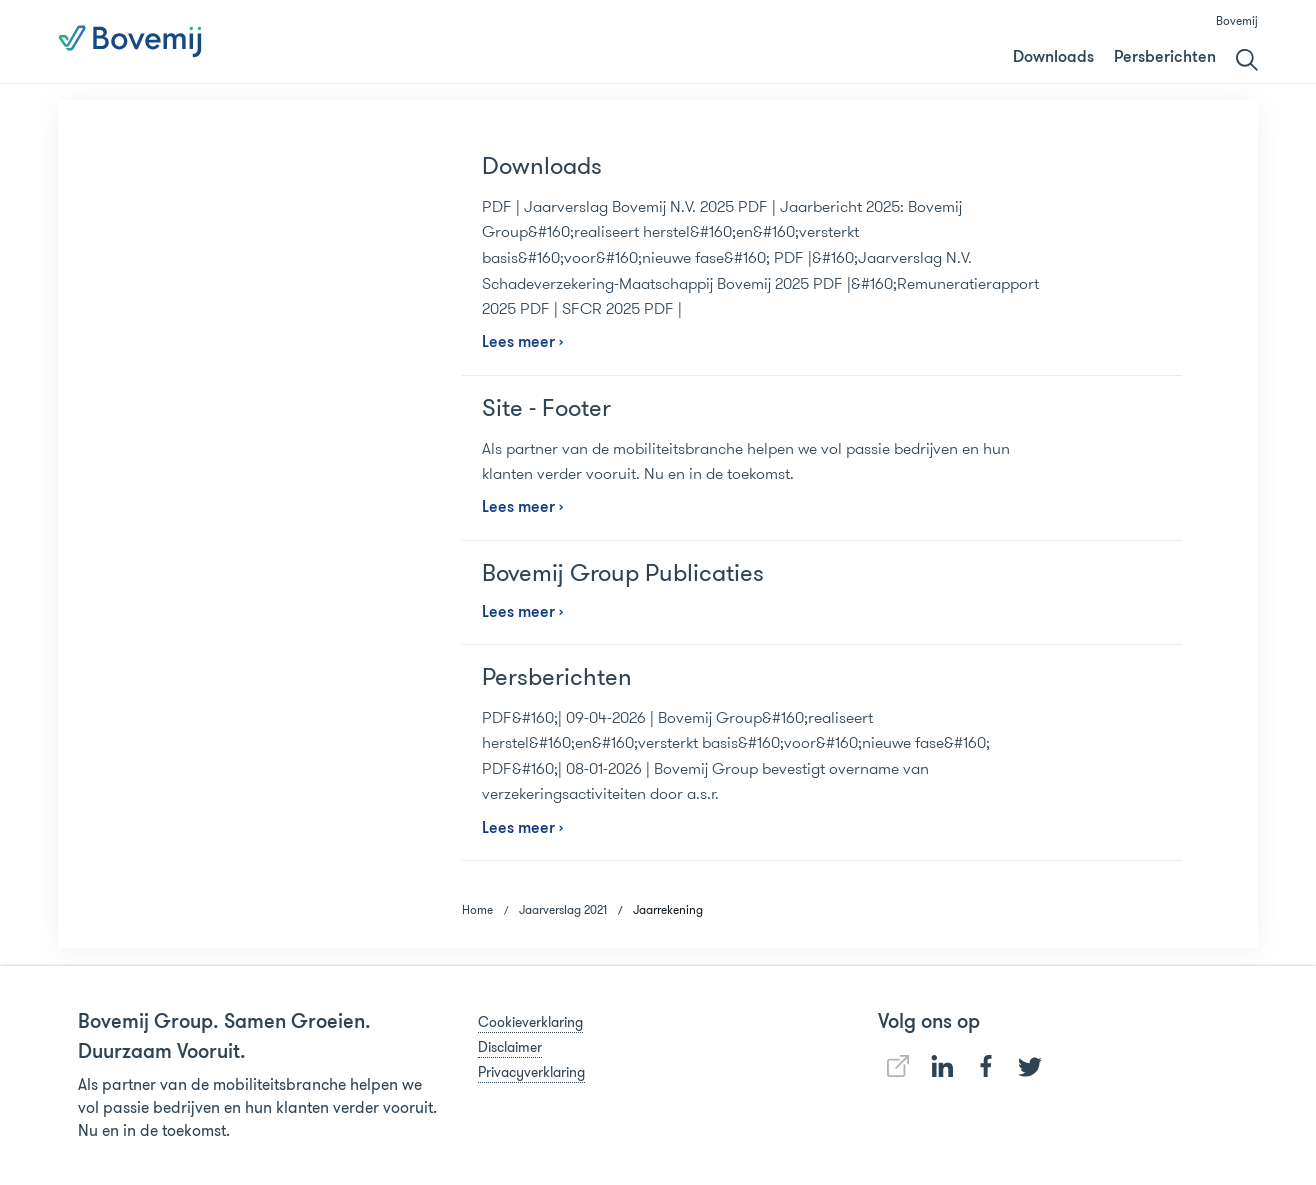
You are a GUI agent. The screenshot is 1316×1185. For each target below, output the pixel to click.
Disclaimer (510, 1047)
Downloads (1053, 58)
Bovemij (1237, 20)
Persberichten (1165, 58)
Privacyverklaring (531, 1072)
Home (477, 909)
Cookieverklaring (530, 1022)
